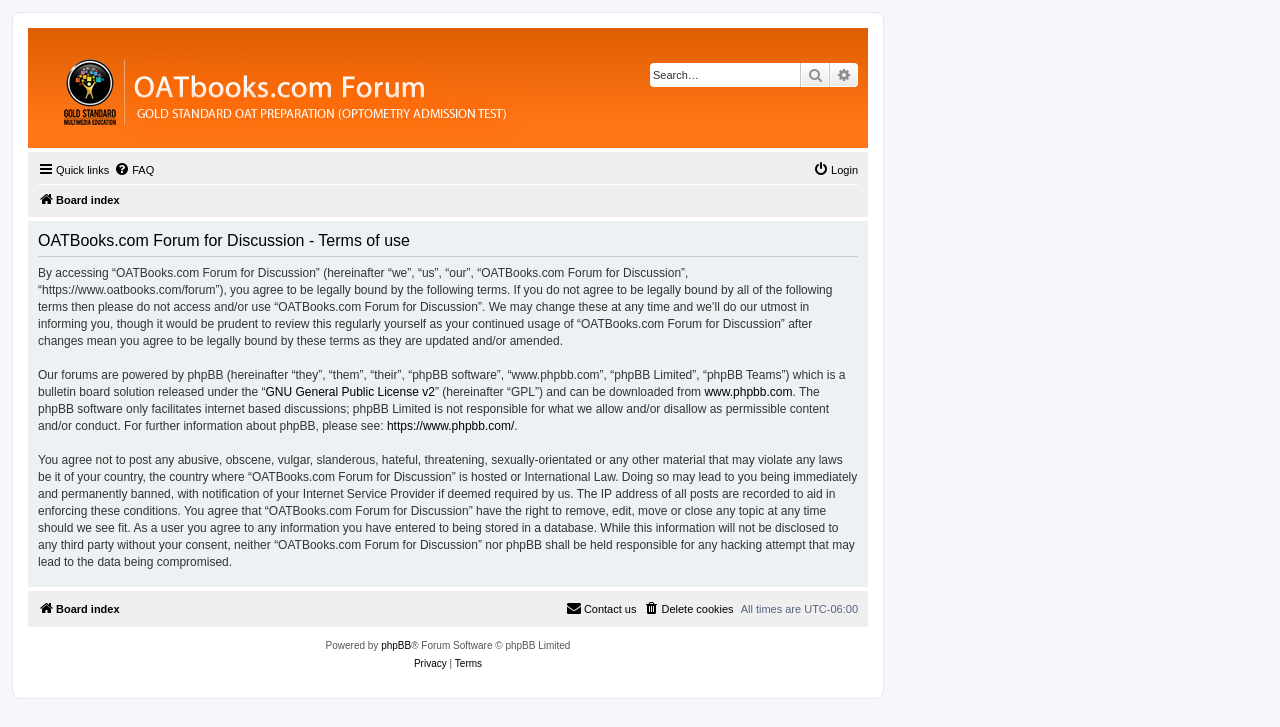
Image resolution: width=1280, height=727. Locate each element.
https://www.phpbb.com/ (450, 426)
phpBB (396, 645)
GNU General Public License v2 (349, 392)
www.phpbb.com (748, 392)
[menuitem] (134, 170)
